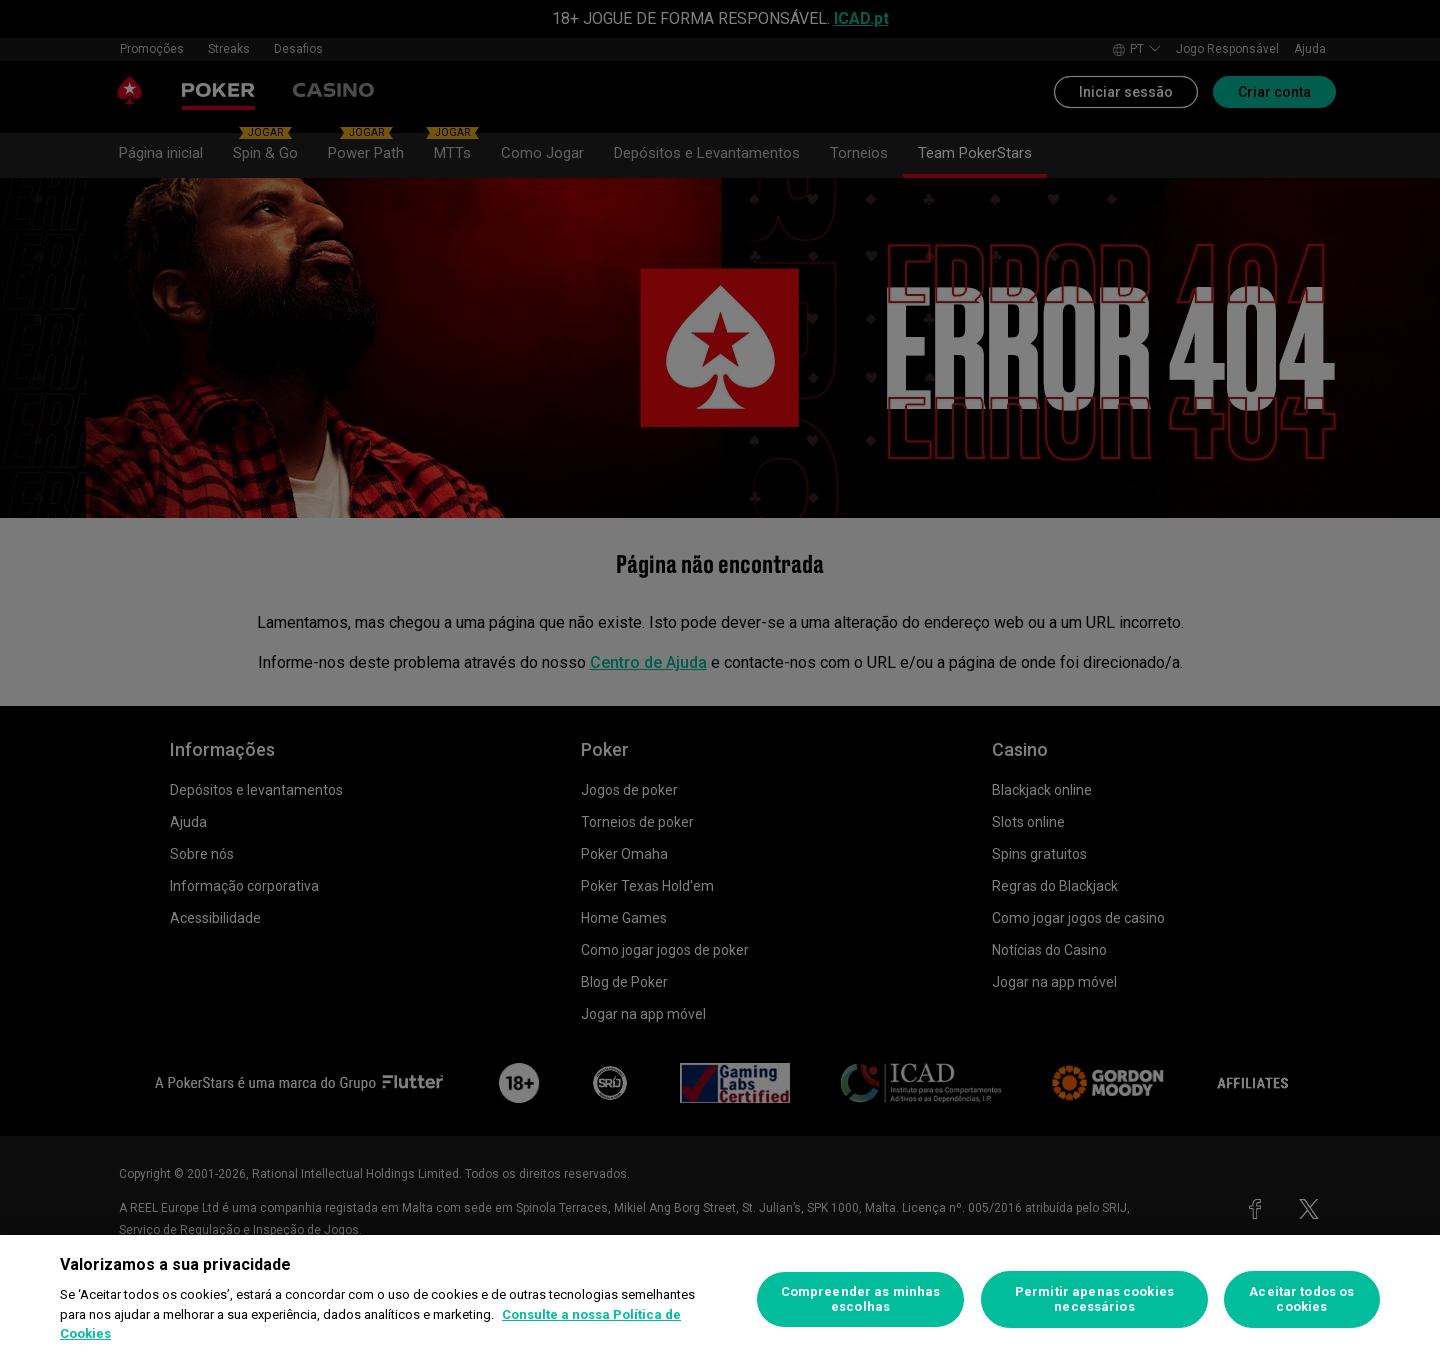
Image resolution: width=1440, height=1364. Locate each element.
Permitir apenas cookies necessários (1094, 1299)
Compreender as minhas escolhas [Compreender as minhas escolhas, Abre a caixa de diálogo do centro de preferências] (861, 1299)
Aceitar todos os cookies (1301, 1299)
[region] (720, 1299)
